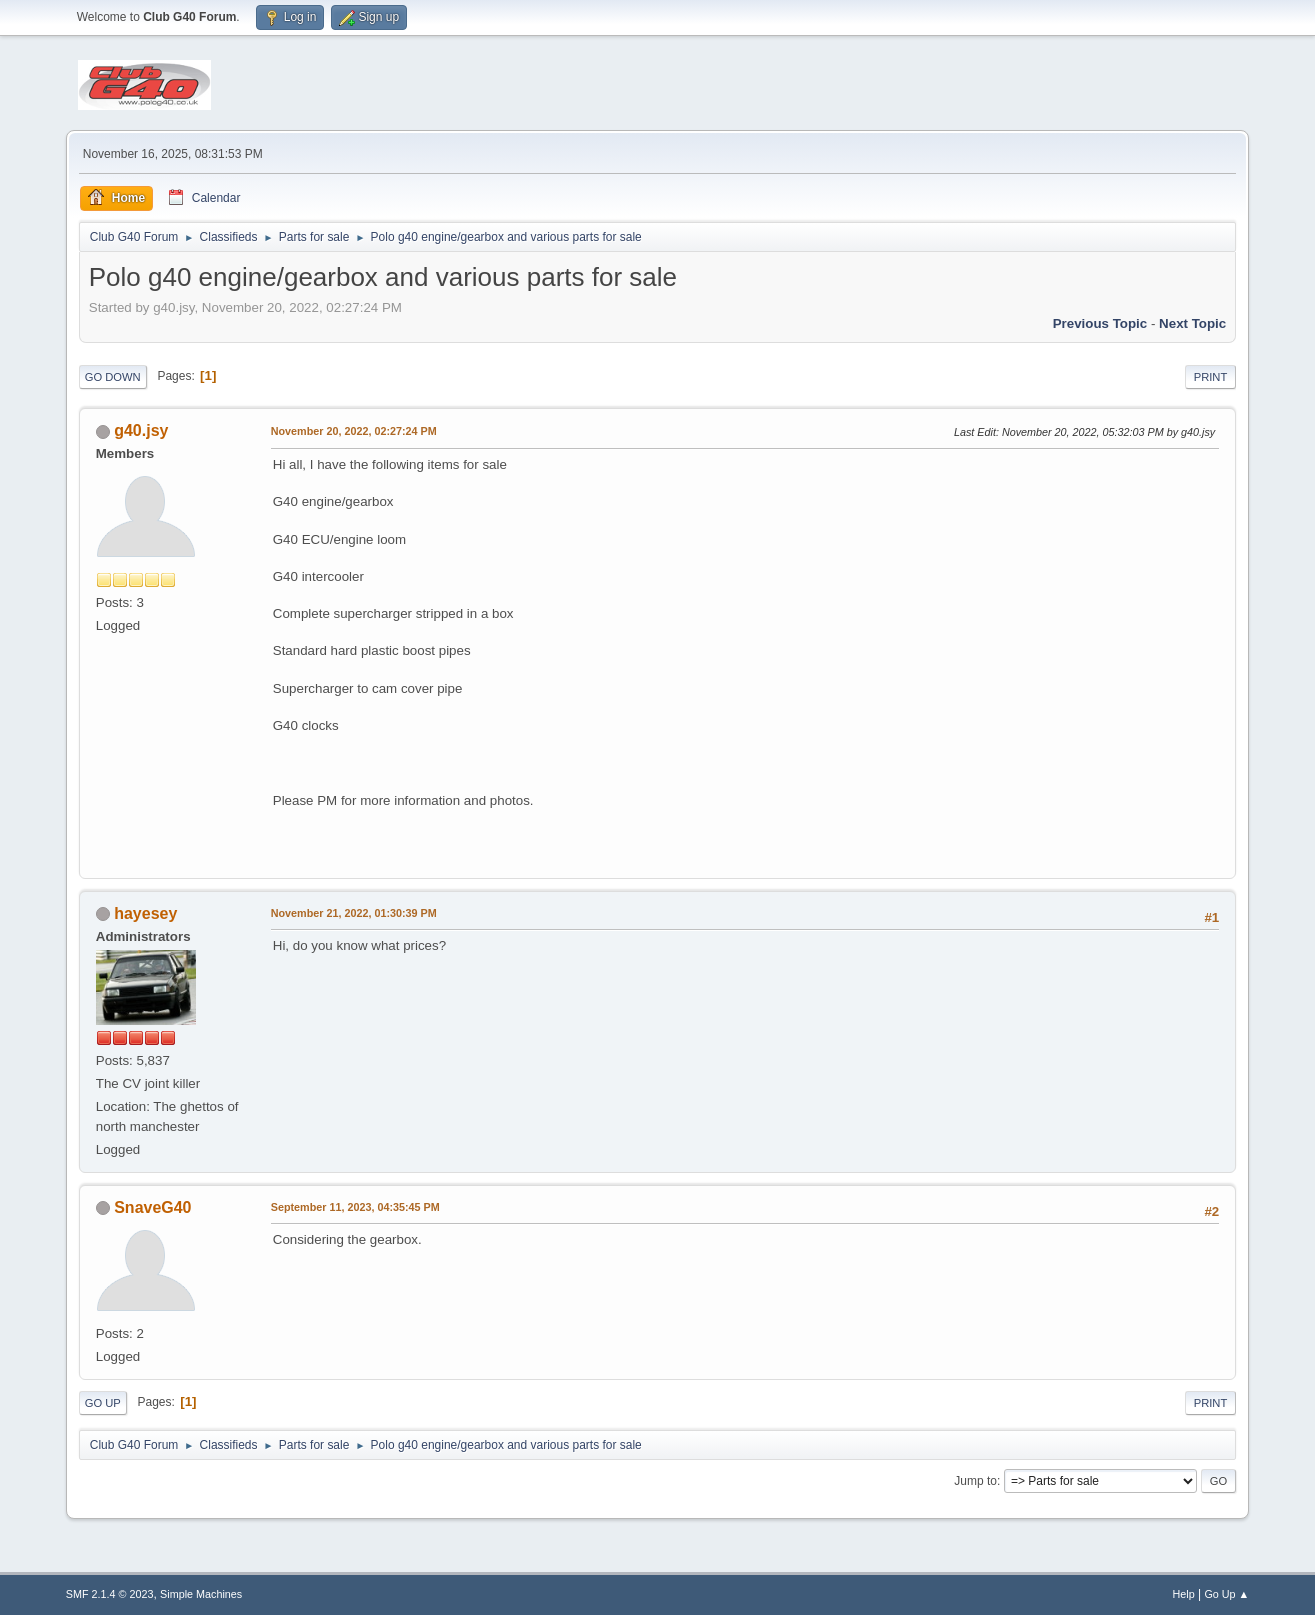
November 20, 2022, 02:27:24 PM (354, 431)
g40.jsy (141, 430)
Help (1183, 1594)
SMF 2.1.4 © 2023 (110, 1594)
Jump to (975, 1481)
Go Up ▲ (1226, 1594)
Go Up (103, 1403)
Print (1211, 377)
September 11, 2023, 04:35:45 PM (355, 1207)
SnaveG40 (152, 1207)
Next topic (1192, 323)
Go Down (113, 377)
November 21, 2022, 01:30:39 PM (354, 913)
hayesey (145, 913)
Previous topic (1100, 323)
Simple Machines (201, 1594)
